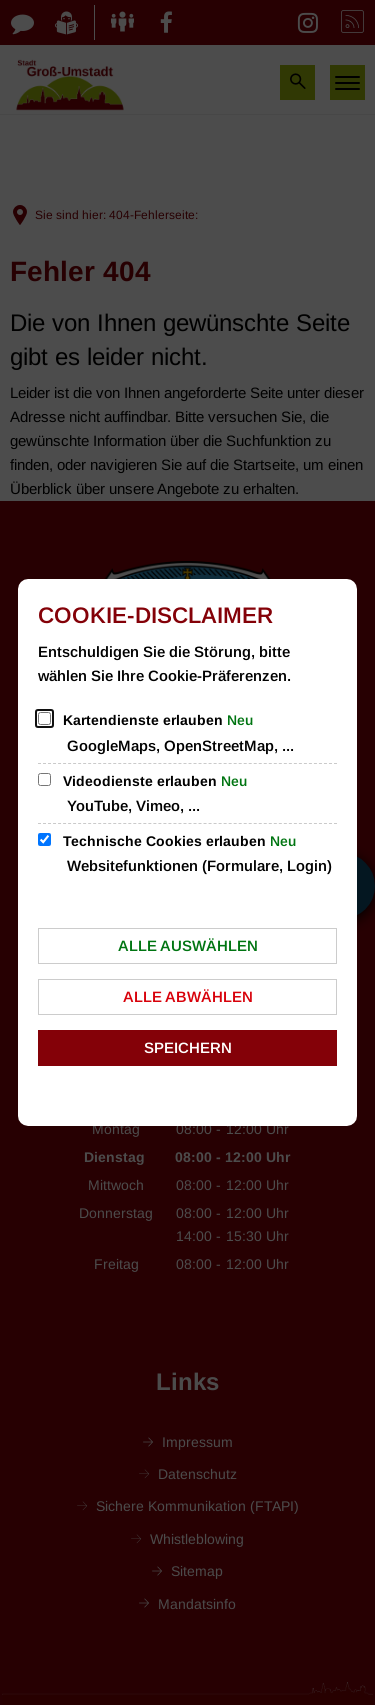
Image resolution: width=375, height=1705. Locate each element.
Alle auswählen (188, 945)
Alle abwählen (188, 996)
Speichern (188, 1047)
